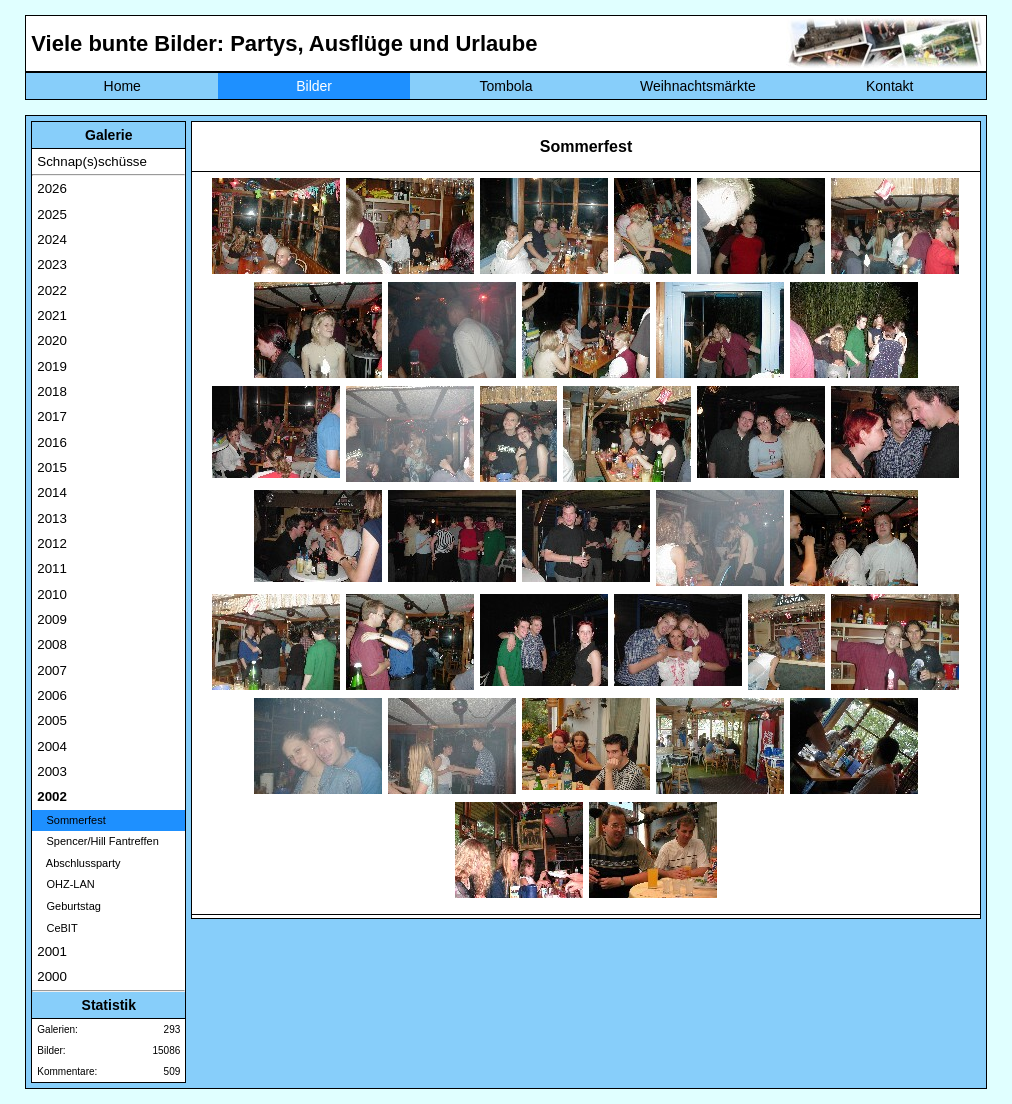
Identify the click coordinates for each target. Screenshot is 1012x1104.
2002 (52, 796)
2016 (52, 442)
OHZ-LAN (65, 884)
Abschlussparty (78, 863)
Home (122, 86)
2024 (52, 239)
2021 (52, 315)
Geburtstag (69, 906)
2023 (52, 264)
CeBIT (57, 928)
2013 (52, 518)
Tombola (506, 86)
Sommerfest (71, 820)
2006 (52, 695)
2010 (52, 594)
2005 (52, 720)
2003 (52, 771)
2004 (52, 746)
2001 (52, 951)
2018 (52, 391)
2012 (52, 543)
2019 (52, 366)
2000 (52, 976)
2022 (52, 290)
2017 (52, 416)
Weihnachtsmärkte (698, 86)
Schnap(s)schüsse (92, 161)
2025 (52, 214)
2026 (52, 188)
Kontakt (889, 86)
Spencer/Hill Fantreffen (97, 841)
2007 (52, 670)
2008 (52, 644)
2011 (52, 568)
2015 (52, 467)
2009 (52, 619)
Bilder (314, 86)
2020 (52, 340)
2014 (52, 492)
